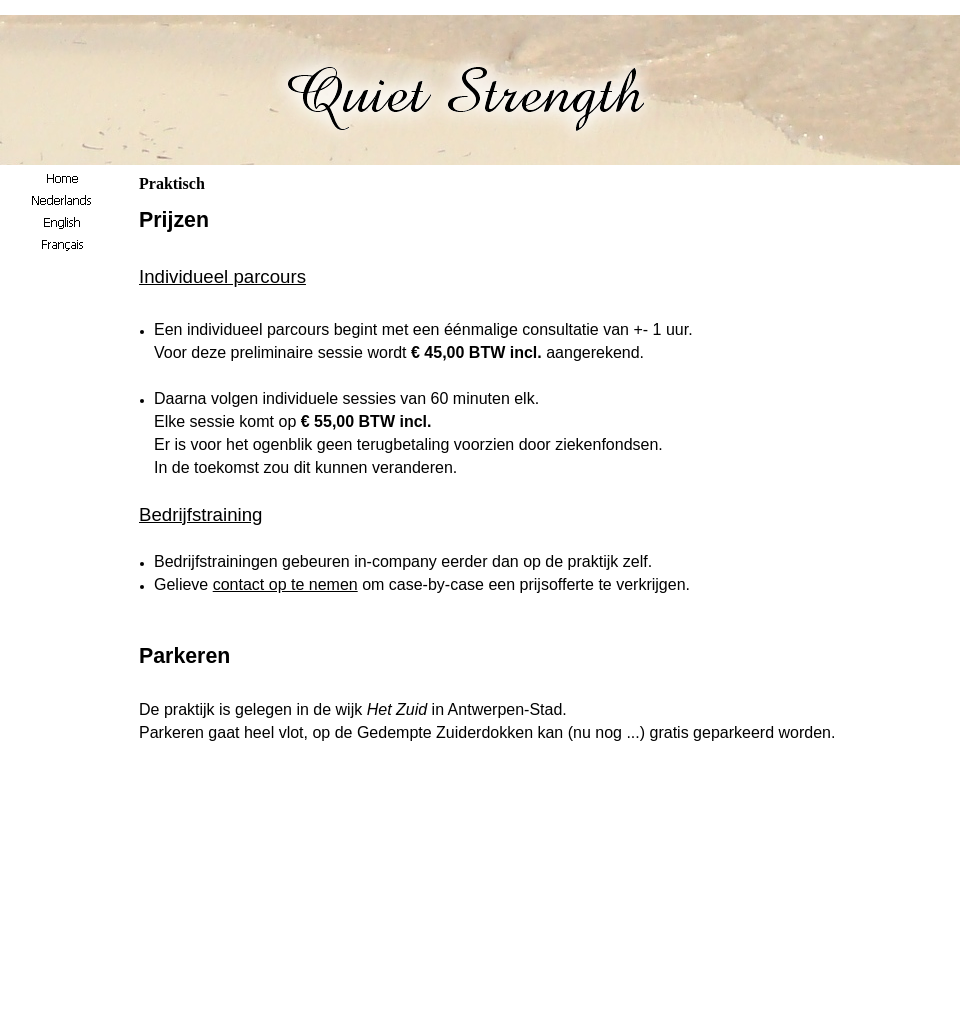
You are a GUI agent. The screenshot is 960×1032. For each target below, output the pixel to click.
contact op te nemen (285, 584)
